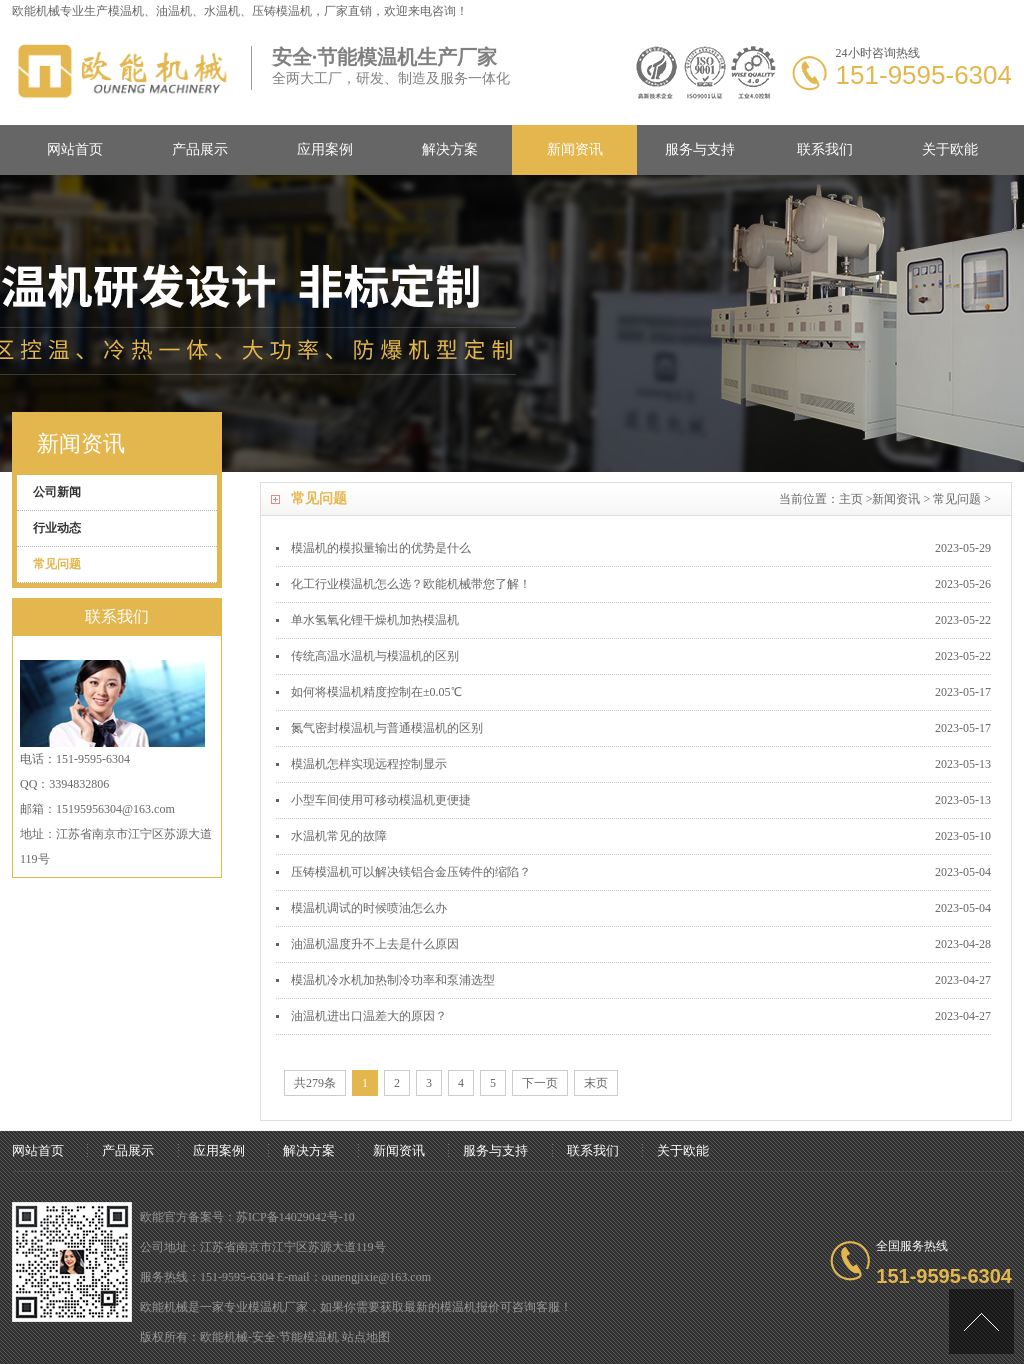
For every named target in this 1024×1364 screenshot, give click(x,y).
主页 (851, 499)
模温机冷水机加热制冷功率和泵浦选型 (393, 980)
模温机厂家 (278, 1307)
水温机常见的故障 (339, 836)
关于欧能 (950, 149)
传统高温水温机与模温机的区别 (375, 656)
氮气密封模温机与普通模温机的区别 (387, 728)
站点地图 (366, 1337)
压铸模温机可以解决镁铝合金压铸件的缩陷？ (411, 872)
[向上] (981, 1321)
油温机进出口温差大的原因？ (369, 1016)
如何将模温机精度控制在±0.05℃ (376, 692)
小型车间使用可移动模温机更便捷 (381, 800)
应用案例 (325, 149)
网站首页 (75, 149)
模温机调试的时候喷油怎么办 (369, 908)
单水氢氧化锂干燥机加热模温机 (375, 620)
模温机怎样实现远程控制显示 (369, 764)
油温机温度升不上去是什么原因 (375, 944)
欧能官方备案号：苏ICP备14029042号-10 (247, 1217)
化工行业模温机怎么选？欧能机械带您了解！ (411, 584)
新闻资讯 (575, 149)
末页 (596, 1083)
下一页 (540, 1083)
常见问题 (957, 499)
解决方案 (450, 149)
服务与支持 (700, 149)
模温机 (126, 11)
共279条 (315, 1083)
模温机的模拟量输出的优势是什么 (381, 548)
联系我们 (825, 149)
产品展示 (200, 149)
